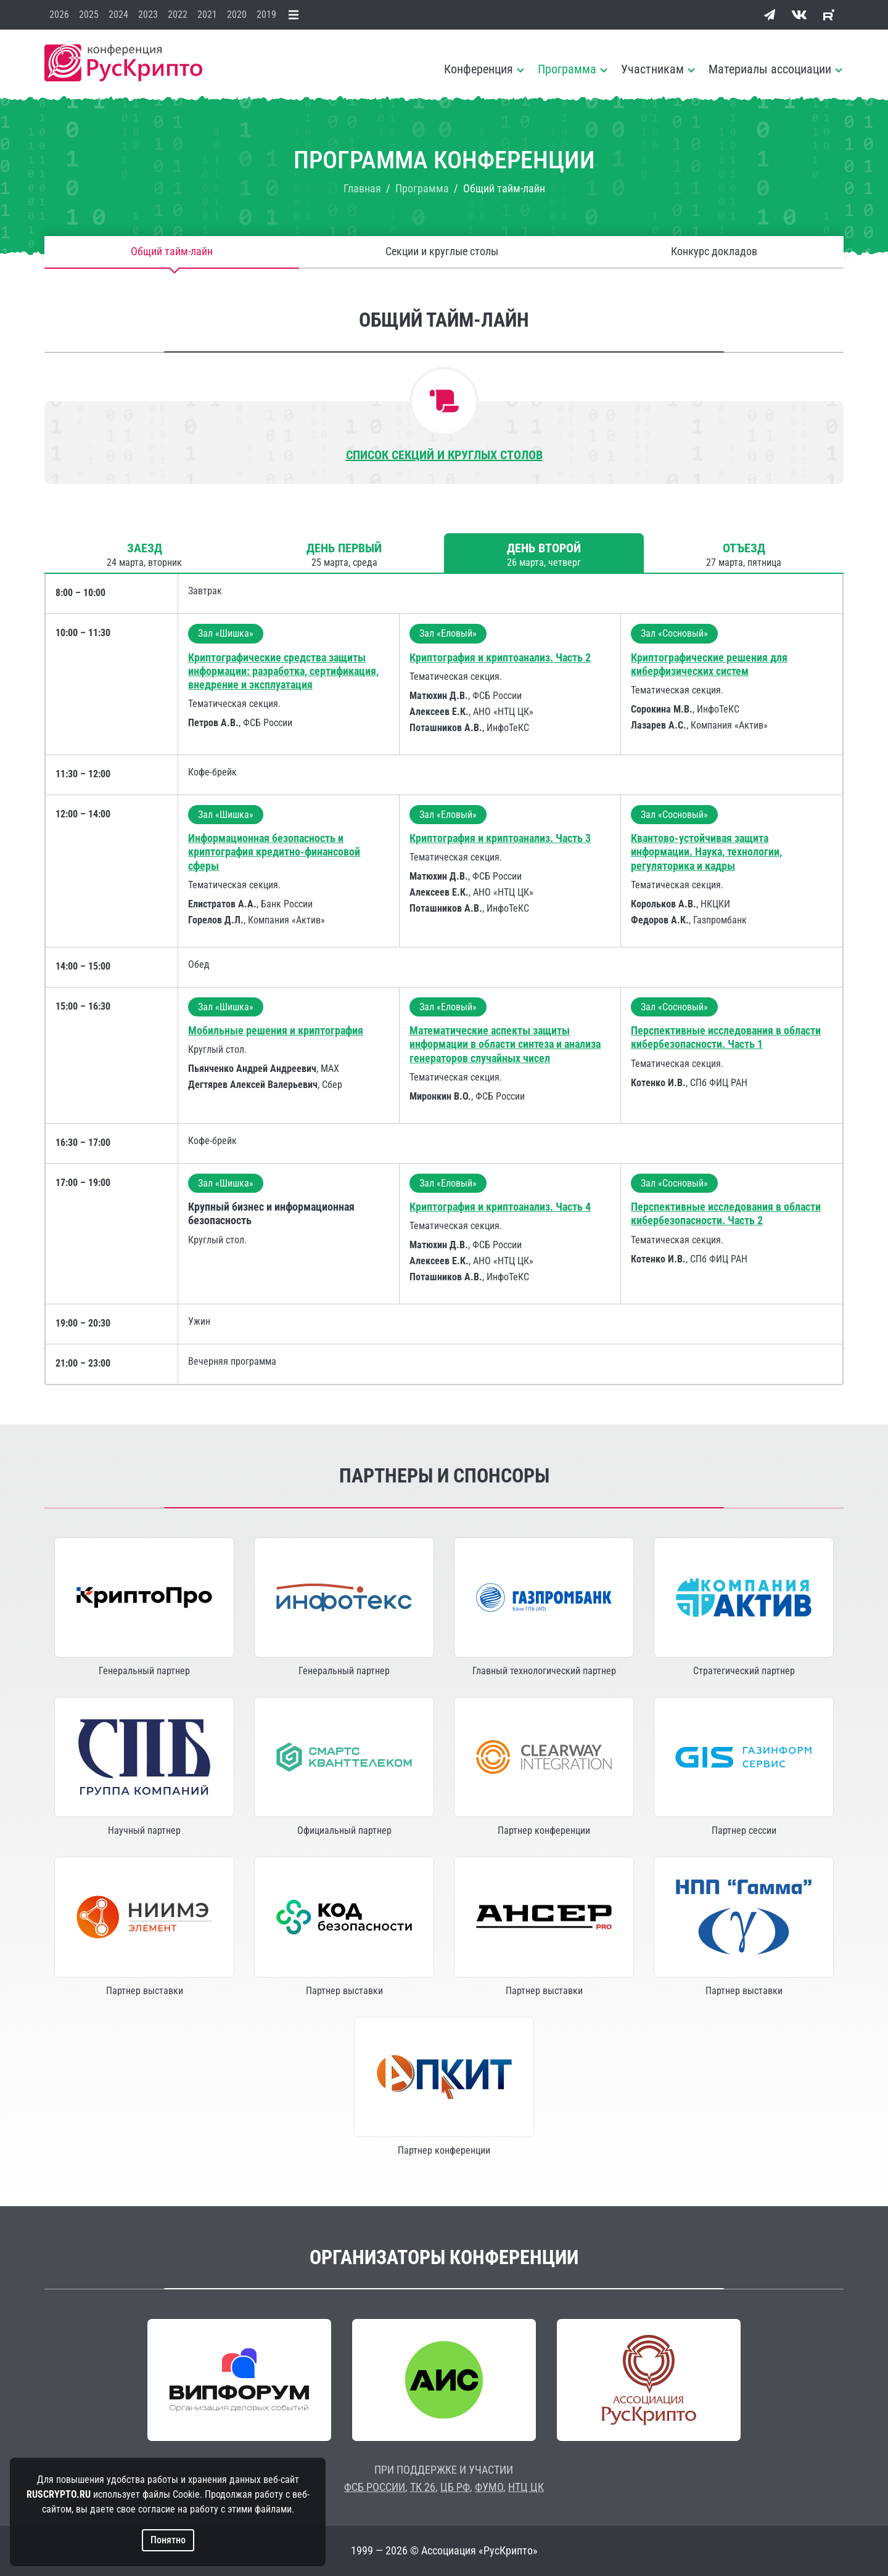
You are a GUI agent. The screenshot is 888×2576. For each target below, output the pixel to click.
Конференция (478, 69)
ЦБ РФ (455, 2486)
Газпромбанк (720, 920)
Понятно (168, 2540)
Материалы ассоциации (770, 69)
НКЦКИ (715, 904)
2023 (148, 14)
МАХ (330, 1068)
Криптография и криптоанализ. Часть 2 (500, 657)
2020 (237, 14)
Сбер (332, 1084)
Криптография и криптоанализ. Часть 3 (500, 838)
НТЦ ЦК (526, 2486)
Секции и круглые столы (441, 252)
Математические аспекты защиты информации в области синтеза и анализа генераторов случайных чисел (505, 1044)
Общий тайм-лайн (172, 252)
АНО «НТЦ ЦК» (503, 712)
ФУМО (489, 2486)
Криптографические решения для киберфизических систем (709, 664)
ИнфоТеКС (508, 728)
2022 (177, 14)
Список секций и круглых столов (444, 455)
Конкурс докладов (714, 252)
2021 (207, 14)
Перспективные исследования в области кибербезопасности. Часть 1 (726, 1037)
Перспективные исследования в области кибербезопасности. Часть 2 (726, 1213)
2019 (266, 14)
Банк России (287, 904)
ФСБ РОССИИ (374, 2486)
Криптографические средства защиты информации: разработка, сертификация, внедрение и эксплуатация (283, 671)
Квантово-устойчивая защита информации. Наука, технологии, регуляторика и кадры (706, 852)
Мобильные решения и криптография (275, 1030)
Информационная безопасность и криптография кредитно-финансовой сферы (274, 852)
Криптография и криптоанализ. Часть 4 (500, 1206)
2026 (59, 14)
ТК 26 (422, 2486)
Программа (567, 69)
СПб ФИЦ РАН (718, 1083)
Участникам (652, 69)
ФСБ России (267, 723)
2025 (89, 14)
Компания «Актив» (729, 725)
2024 (118, 14)
